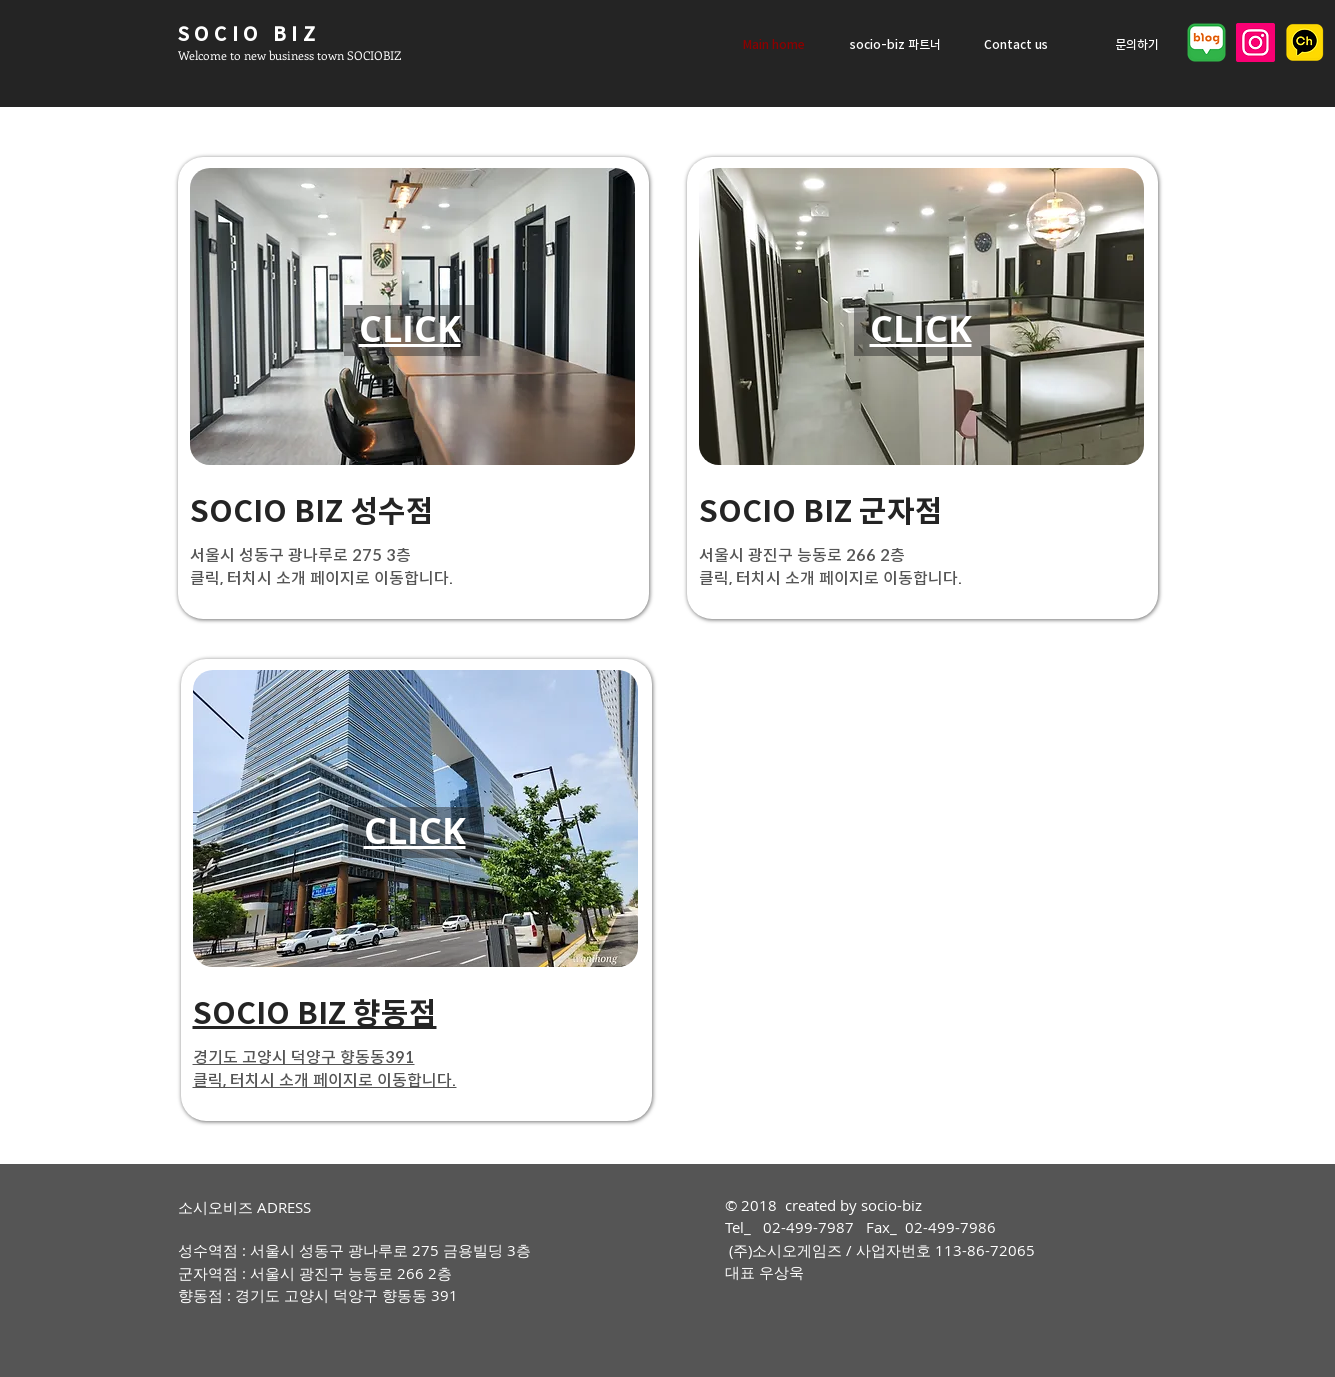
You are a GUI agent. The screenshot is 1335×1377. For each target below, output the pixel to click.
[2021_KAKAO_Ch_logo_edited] (1304, 42)
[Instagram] (1255, 42)
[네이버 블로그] (1206, 42)
